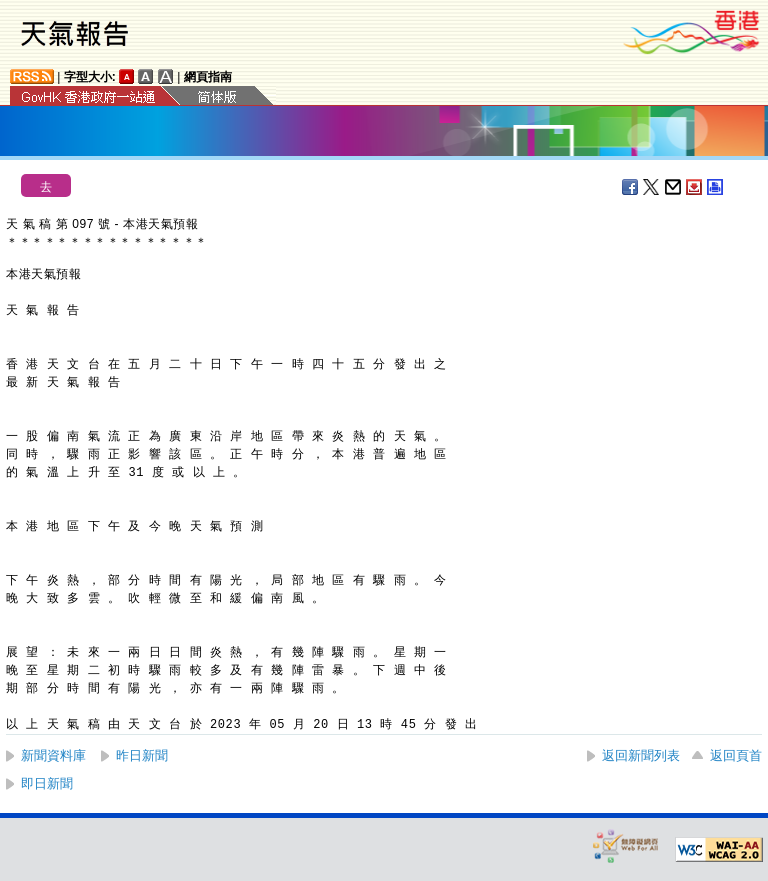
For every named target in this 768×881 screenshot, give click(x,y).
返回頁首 (736, 755)
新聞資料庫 (53, 755)
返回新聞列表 (641, 755)
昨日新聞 (142, 755)
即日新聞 (47, 783)
